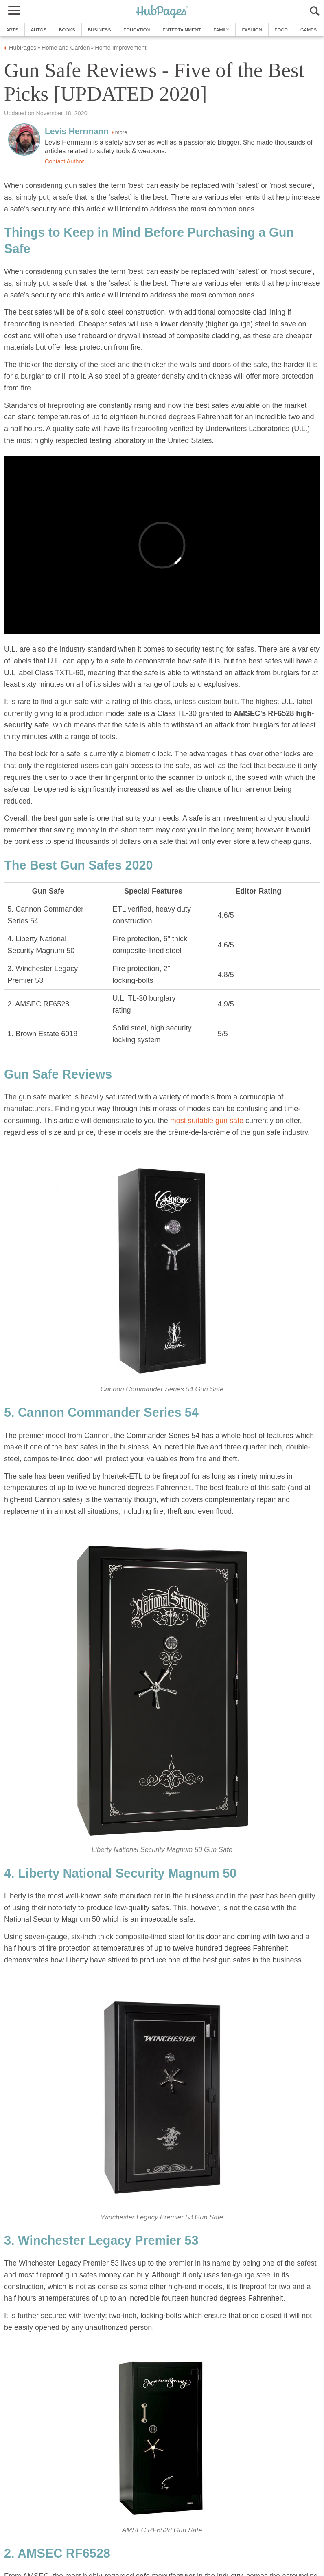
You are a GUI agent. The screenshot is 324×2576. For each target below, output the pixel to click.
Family (221, 29)
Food (281, 29)
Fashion (252, 29)
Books (67, 29)
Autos (38, 29)
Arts (12, 29)
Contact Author (64, 161)
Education (136, 29)
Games (308, 29)
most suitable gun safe (206, 1120)
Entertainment (181, 29)
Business (99, 29)
